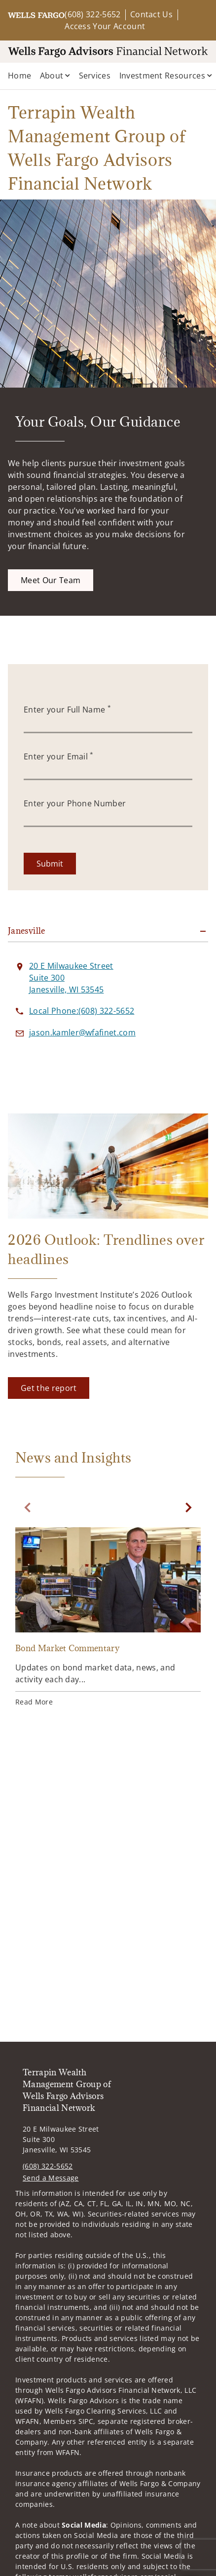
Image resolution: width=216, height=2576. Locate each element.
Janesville (26, 930)
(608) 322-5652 (92, 14)
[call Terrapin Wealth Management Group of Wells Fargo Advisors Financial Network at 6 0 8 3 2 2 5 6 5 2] (81, 1010)
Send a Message (50, 2177)
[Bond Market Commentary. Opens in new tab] (108, 1618)
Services (95, 75)
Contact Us (151, 14)
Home (19, 75)
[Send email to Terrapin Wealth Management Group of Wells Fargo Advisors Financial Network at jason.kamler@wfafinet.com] (82, 1032)
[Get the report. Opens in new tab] (48, 1388)
